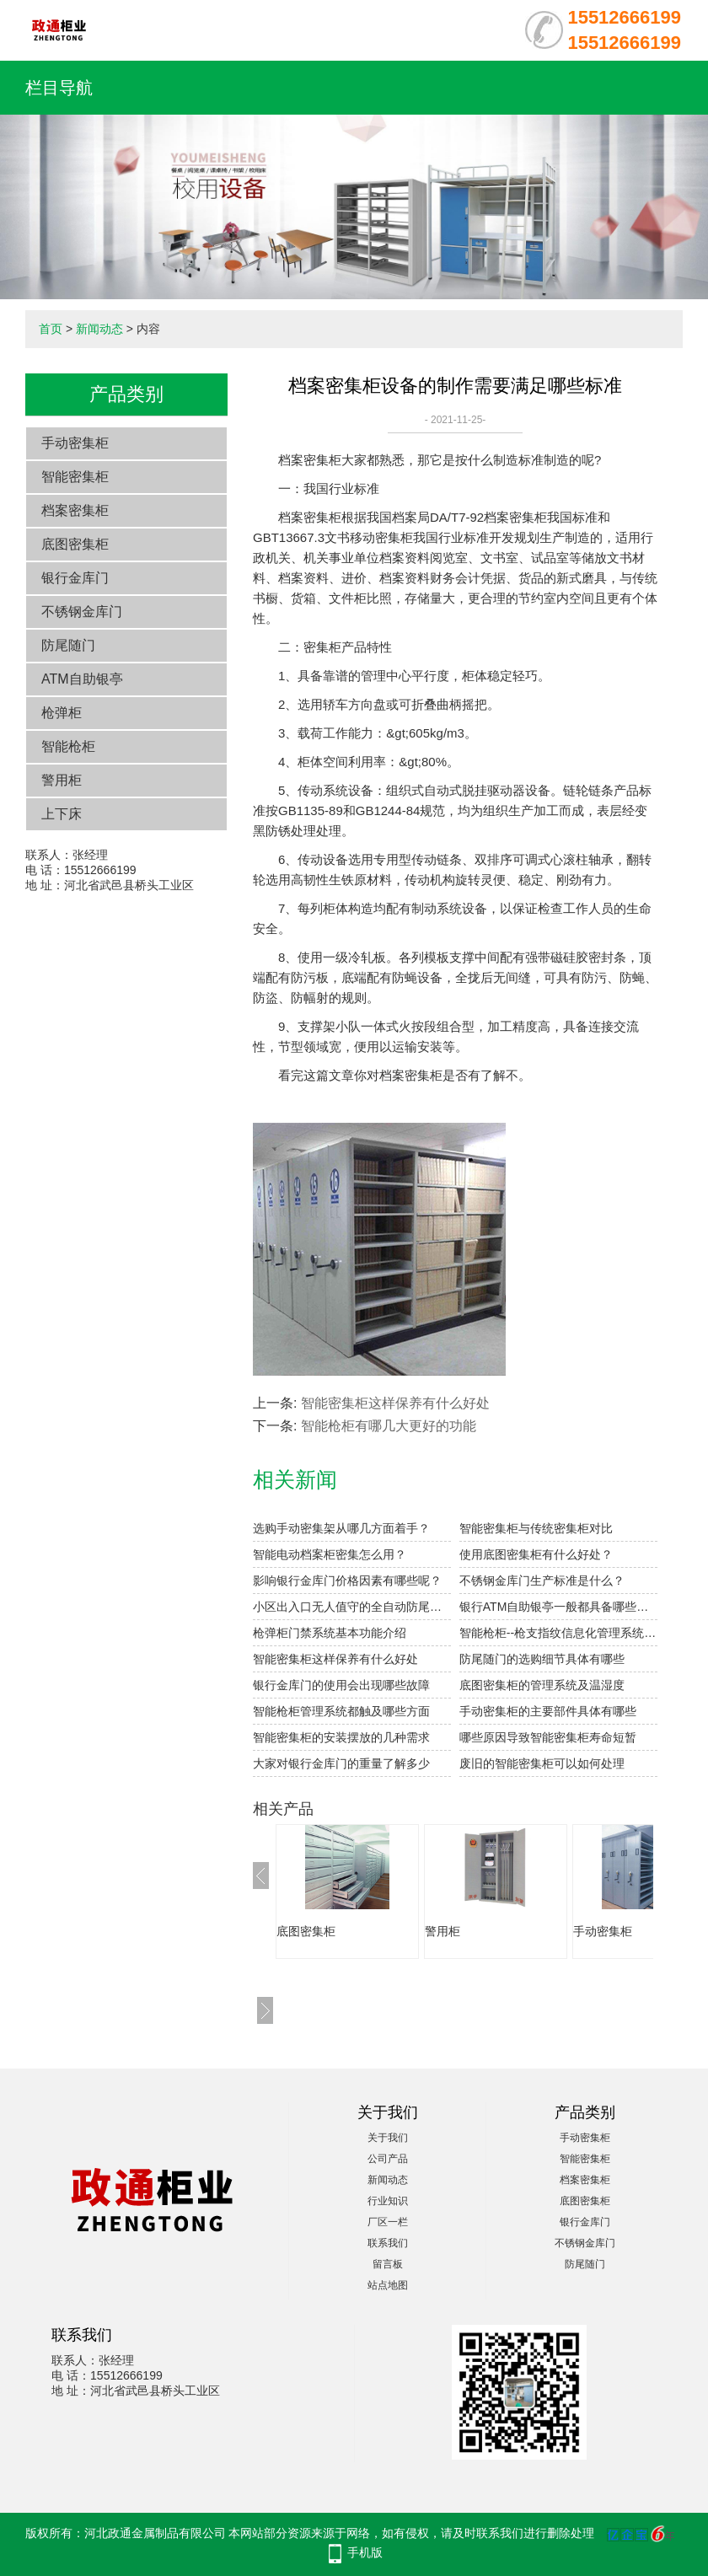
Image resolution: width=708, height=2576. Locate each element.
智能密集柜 (75, 477)
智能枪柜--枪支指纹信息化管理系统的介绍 (558, 1633)
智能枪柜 (68, 746)
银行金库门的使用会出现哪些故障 (341, 1685)
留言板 (388, 2264)
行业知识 (387, 2201)
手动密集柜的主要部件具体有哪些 (547, 1711)
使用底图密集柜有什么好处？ (536, 1554)
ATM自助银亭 (82, 679)
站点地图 (387, 2285)
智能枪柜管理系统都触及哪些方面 (341, 1711)
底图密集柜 (75, 544)
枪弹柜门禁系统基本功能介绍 (329, 1633)
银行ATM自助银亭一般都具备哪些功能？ (558, 1606)
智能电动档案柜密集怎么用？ (329, 1554)
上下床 (61, 814)
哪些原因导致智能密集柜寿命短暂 (547, 1737)
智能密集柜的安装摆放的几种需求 (341, 1737)
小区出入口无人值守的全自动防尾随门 (352, 1606)
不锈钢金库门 (81, 611)
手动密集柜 (75, 443)
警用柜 (61, 780)
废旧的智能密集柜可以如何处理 (542, 1763)
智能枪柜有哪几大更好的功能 (388, 1426)
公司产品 (387, 2159)
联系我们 (387, 2243)
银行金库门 (75, 578)
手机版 (365, 2552)
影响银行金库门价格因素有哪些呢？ (347, 1580)
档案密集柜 (75, 510)
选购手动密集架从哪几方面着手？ (341, 1528)
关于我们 (387, 2138)
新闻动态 (99, 328)
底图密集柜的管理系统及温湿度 (542, 1685)
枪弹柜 (61, 713)
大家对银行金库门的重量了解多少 (341, 1763)
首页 (50, 328)
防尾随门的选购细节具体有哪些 (542, 1659)
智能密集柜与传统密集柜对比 (536, 1528)
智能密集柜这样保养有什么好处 (395, 1403)
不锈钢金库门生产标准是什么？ (542, 1580)
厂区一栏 (387, 2222)
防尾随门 (68, 645)
